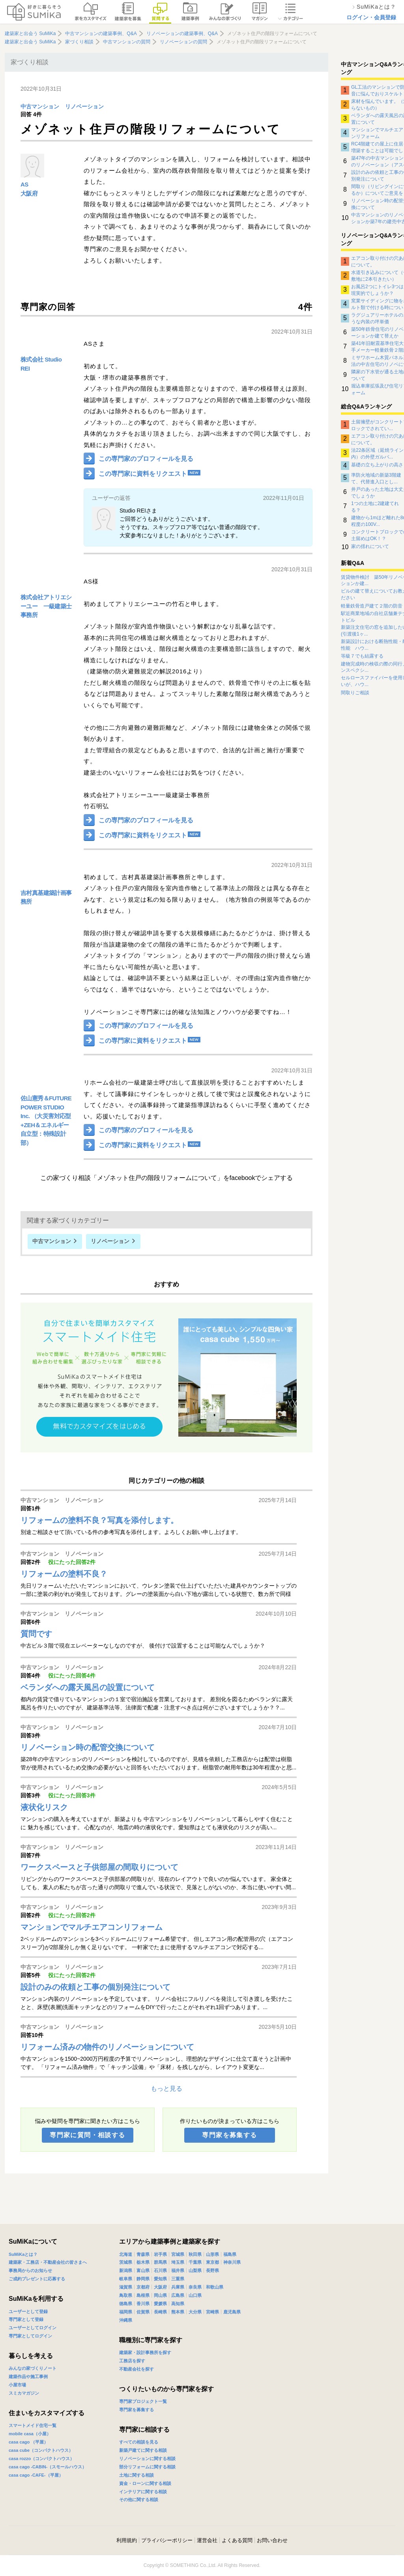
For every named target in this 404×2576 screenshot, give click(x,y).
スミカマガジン (24, 2393)
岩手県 (160, 2254)
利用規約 (126, 2540)
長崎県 (160, 2311)
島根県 (143, 2295)
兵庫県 (177, 2287)
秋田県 (195, 2254)
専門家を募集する (229, 2135)
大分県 (195, 2311)
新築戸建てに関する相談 (143, 2450)
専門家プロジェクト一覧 (143, 2401)
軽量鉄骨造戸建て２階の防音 (371, 606)
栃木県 (143, 2262)
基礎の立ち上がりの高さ (377, 465)
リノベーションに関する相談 (147, 2458)
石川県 (160, 2270)
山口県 (195, 2295)
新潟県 (125, 2270)
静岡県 (143, 2278)
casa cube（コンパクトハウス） (41, 2450)
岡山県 (160, 2295)
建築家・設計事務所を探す (145, 2352)
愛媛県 (160, 2303)
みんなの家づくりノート (32, 2368)
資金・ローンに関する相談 (145, 2483)
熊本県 (177, 2311)
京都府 (143, 2287)
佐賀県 (143, 2311)
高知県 (177, 2303)
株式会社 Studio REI (41, 364)
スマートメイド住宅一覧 (32, 2425)
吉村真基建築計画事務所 (46, 897)
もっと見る (166, 2088)
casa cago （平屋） (28, 2442)
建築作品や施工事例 (28, 2376)
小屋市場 (17, 2384)
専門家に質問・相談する (87, 2135)
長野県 (212, 2270)
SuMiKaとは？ (23, 2254)
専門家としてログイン (30, 2336)
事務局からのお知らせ (30, 2270)
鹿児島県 (232, 2311)
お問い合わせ (272, 2540)
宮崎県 (212, 2311)
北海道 (125, 2254)
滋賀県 (125, 2287)
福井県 (177, 2270)
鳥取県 (125, 2295)
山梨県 (195, 2270)
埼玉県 (177, 2262)
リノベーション (84, 107)
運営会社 (207, 2540)
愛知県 (160, 2278)
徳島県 (125, 2303)
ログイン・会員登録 (371, 17)
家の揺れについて (370, 546)
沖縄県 (125, 2320)
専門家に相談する (144, 2429)
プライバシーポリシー (167, 2540)
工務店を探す (132, 2360)
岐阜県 (125, 2278)
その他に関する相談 (138, 2499)
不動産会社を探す (136, 2369)
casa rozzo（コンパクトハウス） (41, 2458)
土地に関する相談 (136, 2475)
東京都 (212, 2262)
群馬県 (160, 2262)
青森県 (143, 2254)
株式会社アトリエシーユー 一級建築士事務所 (46, 606)
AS (24, 184)
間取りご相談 (355, 692)
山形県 (212, 2254)
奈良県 (195, 2287)
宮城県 (177, 2254)
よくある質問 (237, 2540)
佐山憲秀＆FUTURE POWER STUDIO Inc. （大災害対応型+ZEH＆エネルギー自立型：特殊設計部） (46, 1120)
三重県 (177, 2278)
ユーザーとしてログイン (32, 2327)
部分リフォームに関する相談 (147, 2466)
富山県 (143, 2270)
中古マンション (40, 107)
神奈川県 (232, 2262)
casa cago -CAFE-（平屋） (36, 2475)
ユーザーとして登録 (28, 2311)
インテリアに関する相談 (143, 2491)
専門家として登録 (26, 2319)
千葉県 (195, 2262)
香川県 (143, 2303)
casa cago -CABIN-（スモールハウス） (47, 2466)
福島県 (229, 2254)
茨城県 (125, 2262)
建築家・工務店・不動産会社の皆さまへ (48, 2262)
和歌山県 (214, 2287)
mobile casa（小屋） (30, 2433)
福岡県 (125, 2311)
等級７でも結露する (362, 656)
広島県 (177, 2295)
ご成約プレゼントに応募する (37, 2278)
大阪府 (29, 193)
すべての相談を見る (138, 2442)
